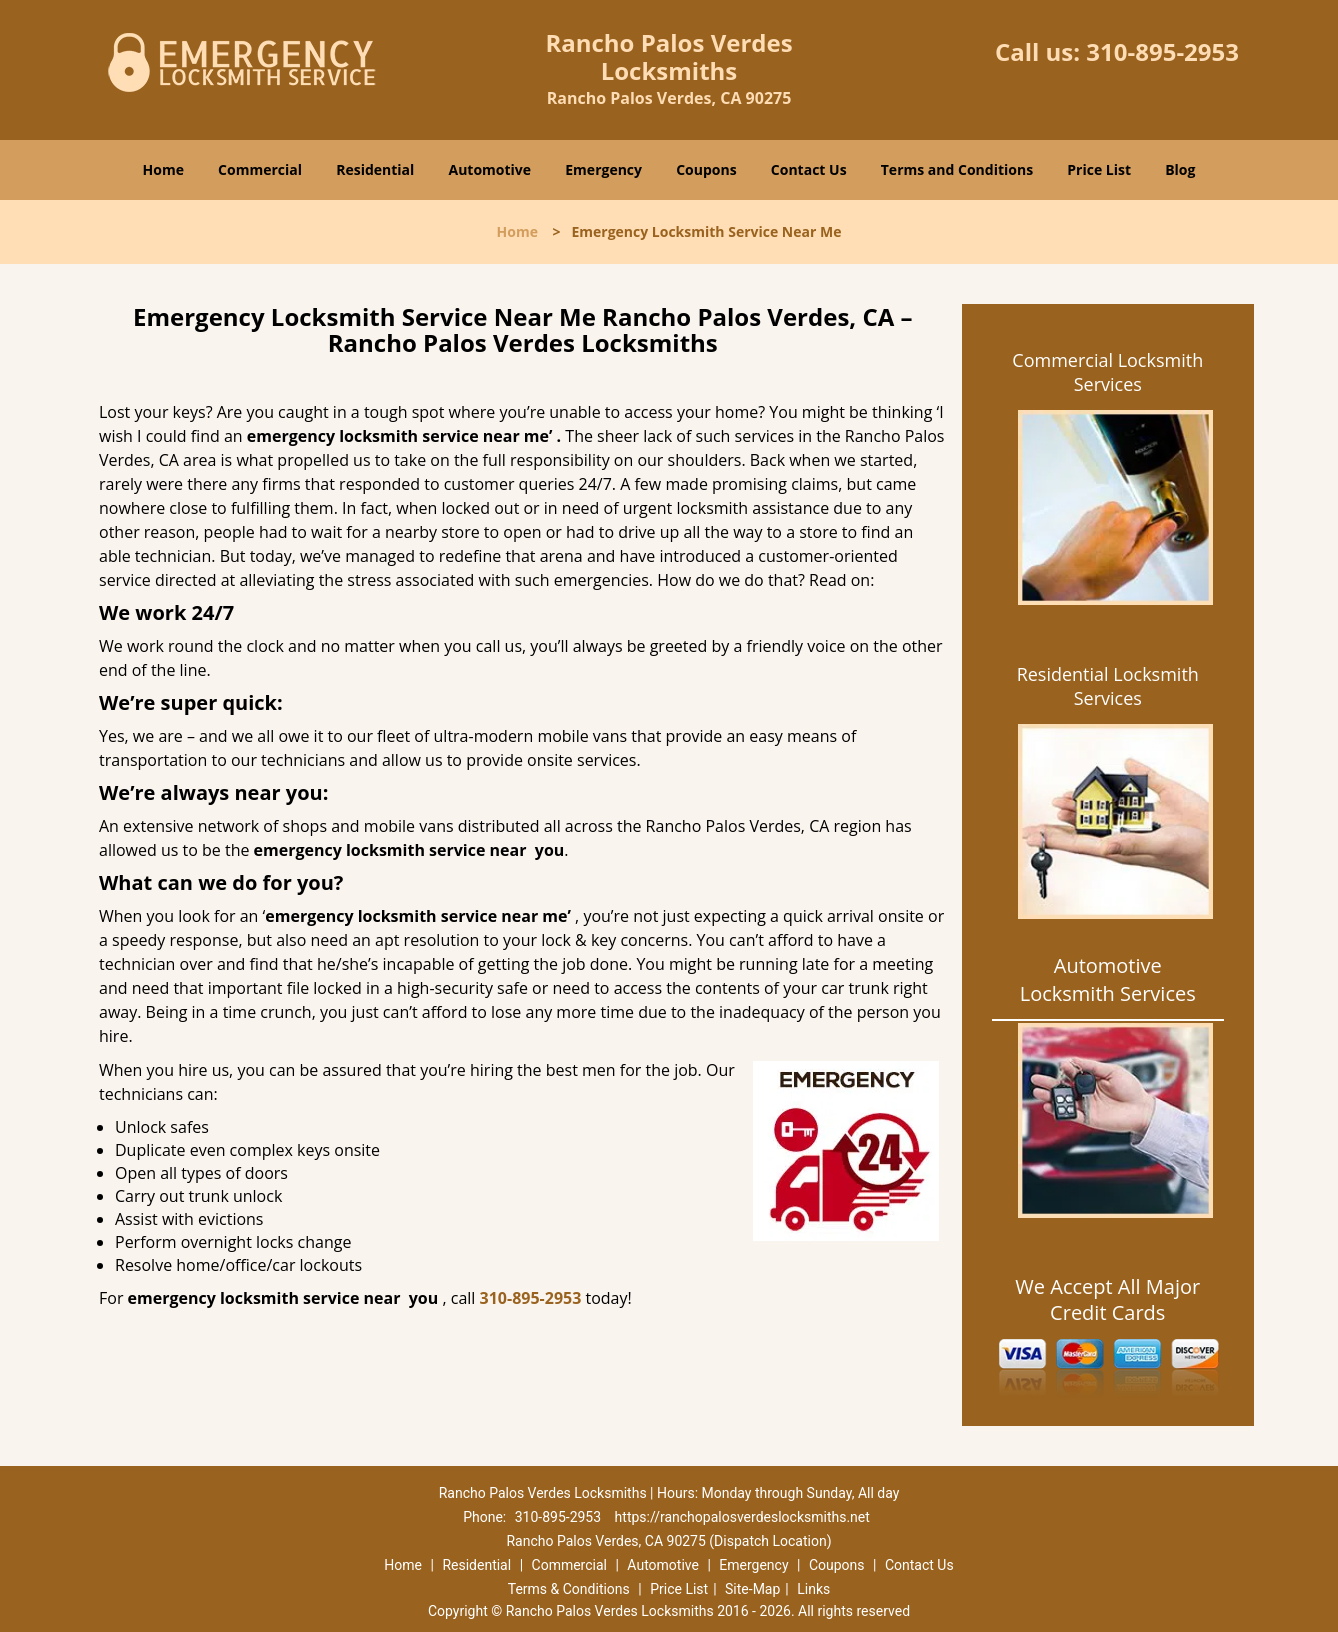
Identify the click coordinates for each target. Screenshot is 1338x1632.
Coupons (706, 169)
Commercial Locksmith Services (1107, 372)
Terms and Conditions (957, 169)
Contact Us (809, 169)
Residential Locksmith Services (1108, 686)
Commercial (260, 169)
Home (163, 169)
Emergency (603, 169)
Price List (1099, 169)
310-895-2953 (1162, 51)
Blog (1180, 169)
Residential (375, 169)
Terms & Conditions (569, 1589)
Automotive (490, 169)
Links (813, 1589)
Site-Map (752, 1589)
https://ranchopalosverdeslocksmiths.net (742, 1517)
